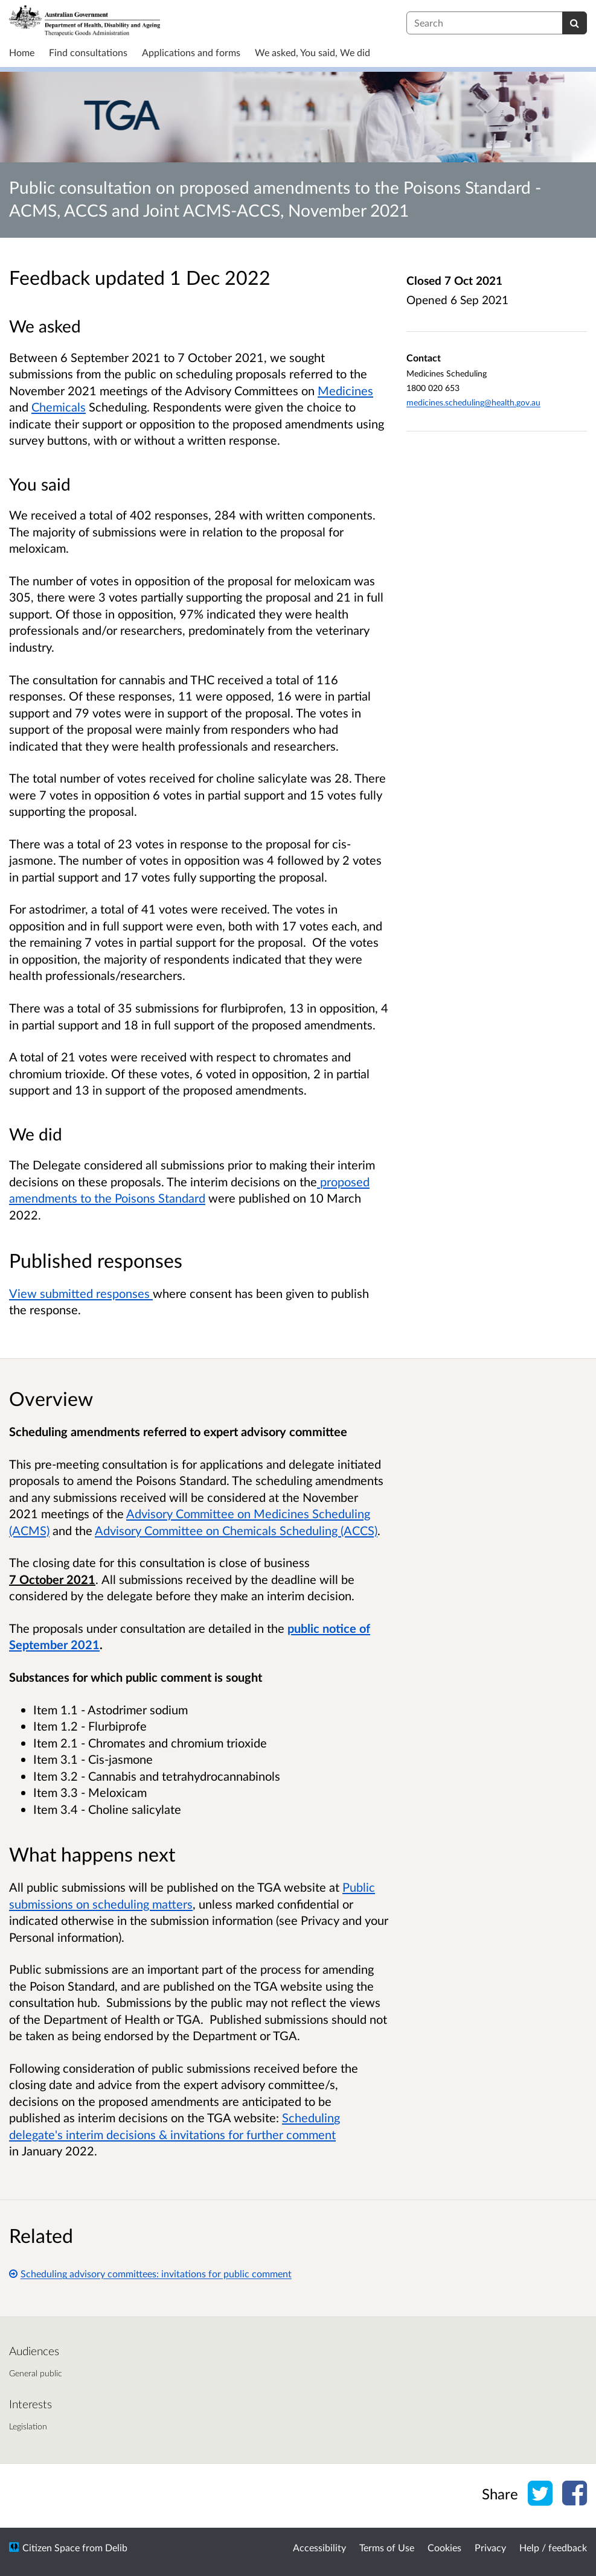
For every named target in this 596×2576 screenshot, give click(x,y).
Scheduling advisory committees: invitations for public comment (150, 2273)
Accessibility (319, 2547)
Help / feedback (553, 2547)
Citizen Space (51, 2547)
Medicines (345, 390)
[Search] (574, 22)
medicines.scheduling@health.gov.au (473, 402)
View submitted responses (81, 1293)
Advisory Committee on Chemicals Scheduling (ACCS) (236, 1530)
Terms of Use (386, 2547)
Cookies (444, 2547)
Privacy (490, 2547)
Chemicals (58, 406)
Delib (116, 2547)
